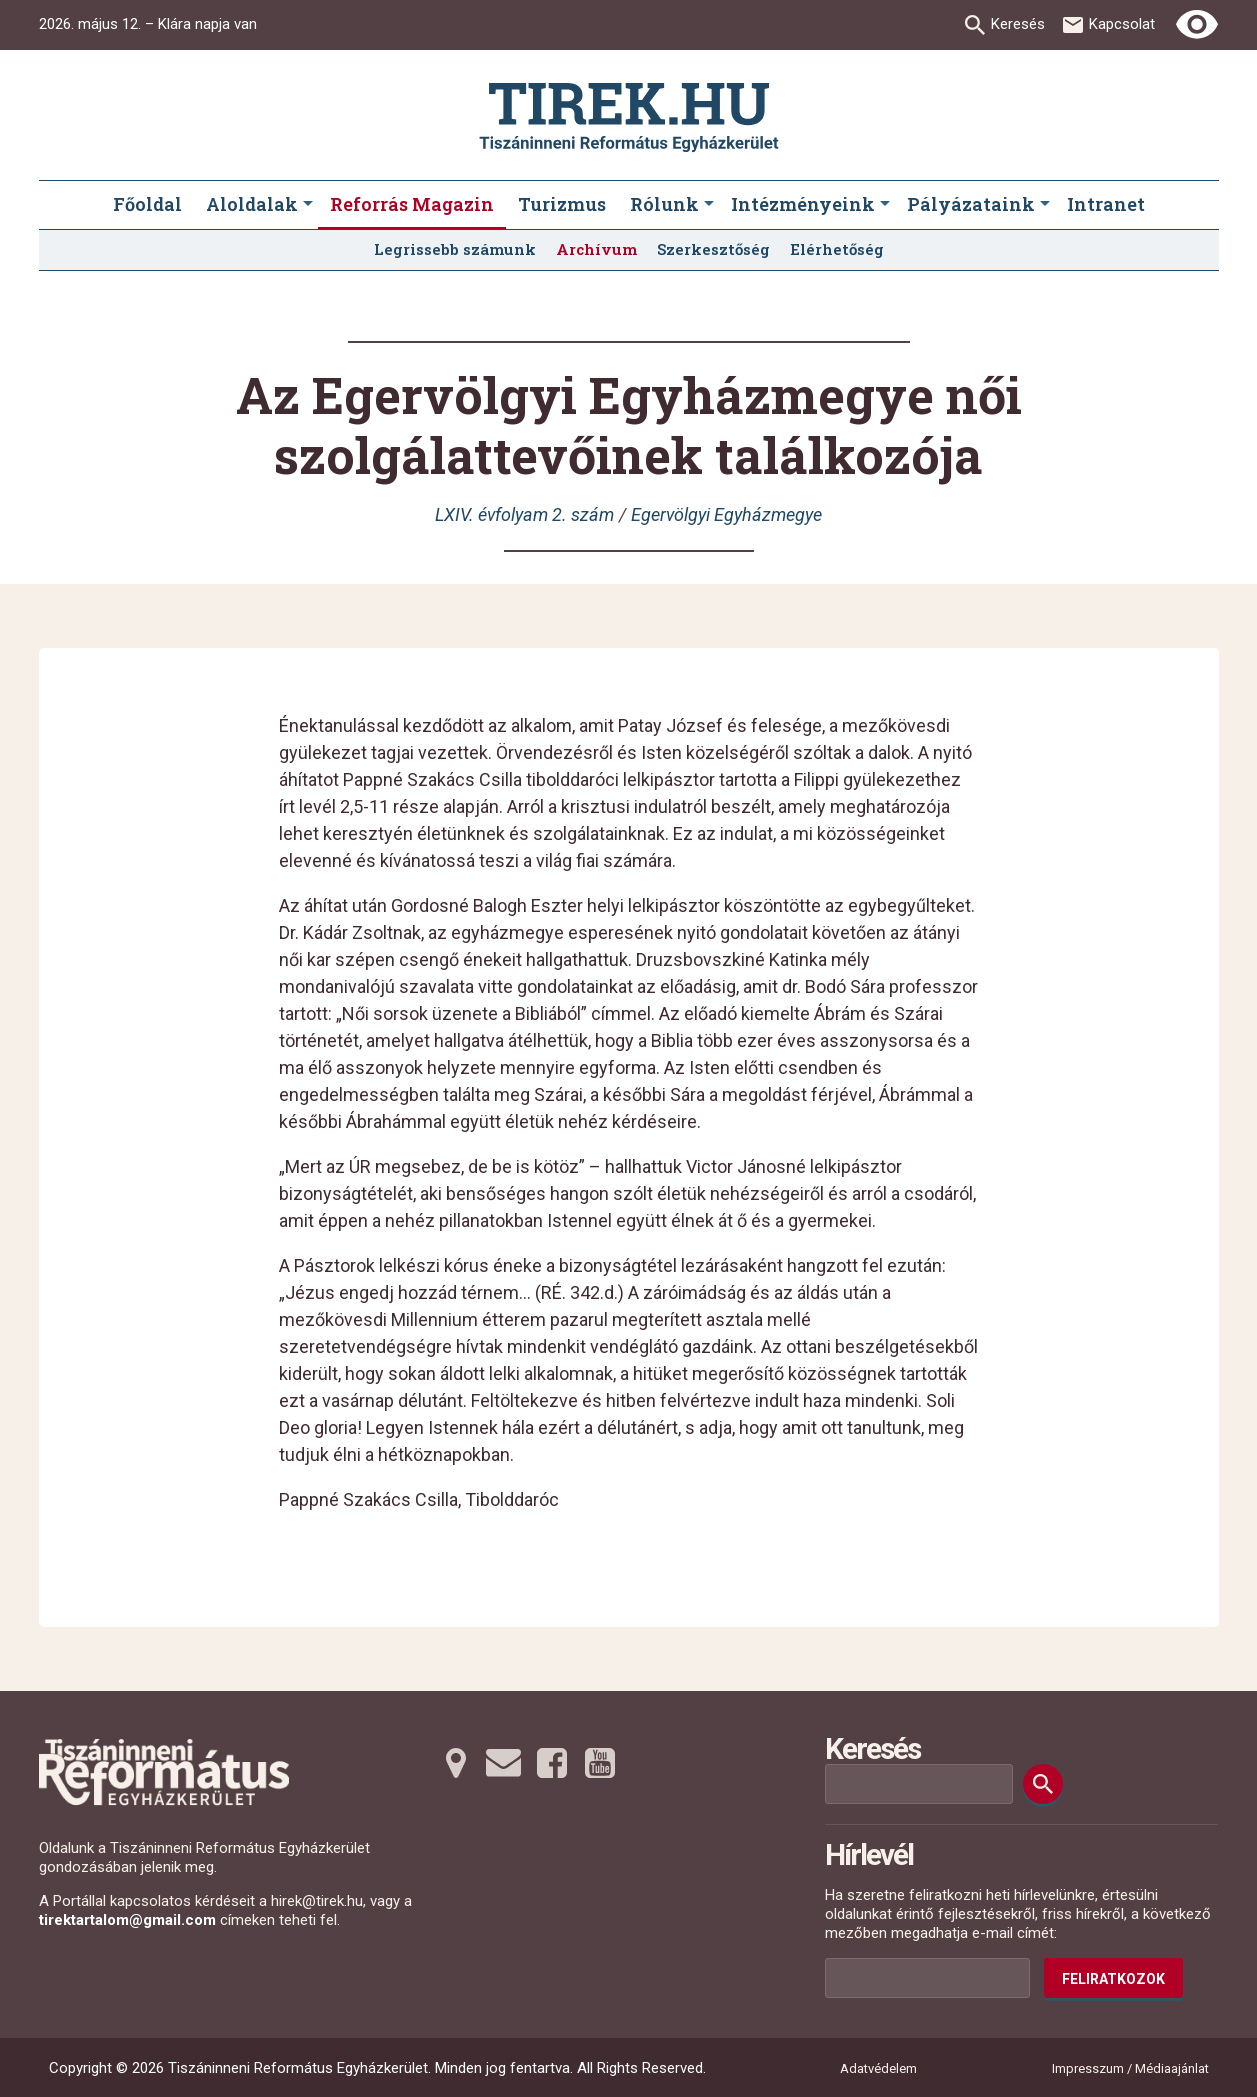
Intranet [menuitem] (1106, 204)
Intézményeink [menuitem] (803, 204)
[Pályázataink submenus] (1045, 205)
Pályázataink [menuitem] (971, 204)
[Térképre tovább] (456, 1763)
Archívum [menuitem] (596, 249)
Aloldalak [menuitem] (252, 204)
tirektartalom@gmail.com (127, 1920)
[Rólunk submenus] (709, 205)
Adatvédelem (878, 2068)
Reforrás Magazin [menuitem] (412, 204)
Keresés (1018, 24)
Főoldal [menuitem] (147, 204)
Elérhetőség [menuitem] (837, 249)
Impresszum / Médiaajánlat (1130, 2068)
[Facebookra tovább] (552, 1763)
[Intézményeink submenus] (885, 205)
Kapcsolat (1122, 24)
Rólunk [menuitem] (664, 204)
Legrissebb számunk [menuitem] (455, 249)
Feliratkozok (1113, 1979)
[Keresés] (1043, 1784)
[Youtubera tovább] (600, 1763)
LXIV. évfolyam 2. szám (524, 514)
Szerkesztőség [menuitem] (713, 249)
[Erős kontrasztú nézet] (1197, 25)
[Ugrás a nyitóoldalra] (629, 117)
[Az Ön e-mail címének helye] (927, 1978)
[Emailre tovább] (504, 1763)
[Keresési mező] (919, 1784)
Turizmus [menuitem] (562, 204)
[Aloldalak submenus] (308, 205)
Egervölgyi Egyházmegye (726, 514)
